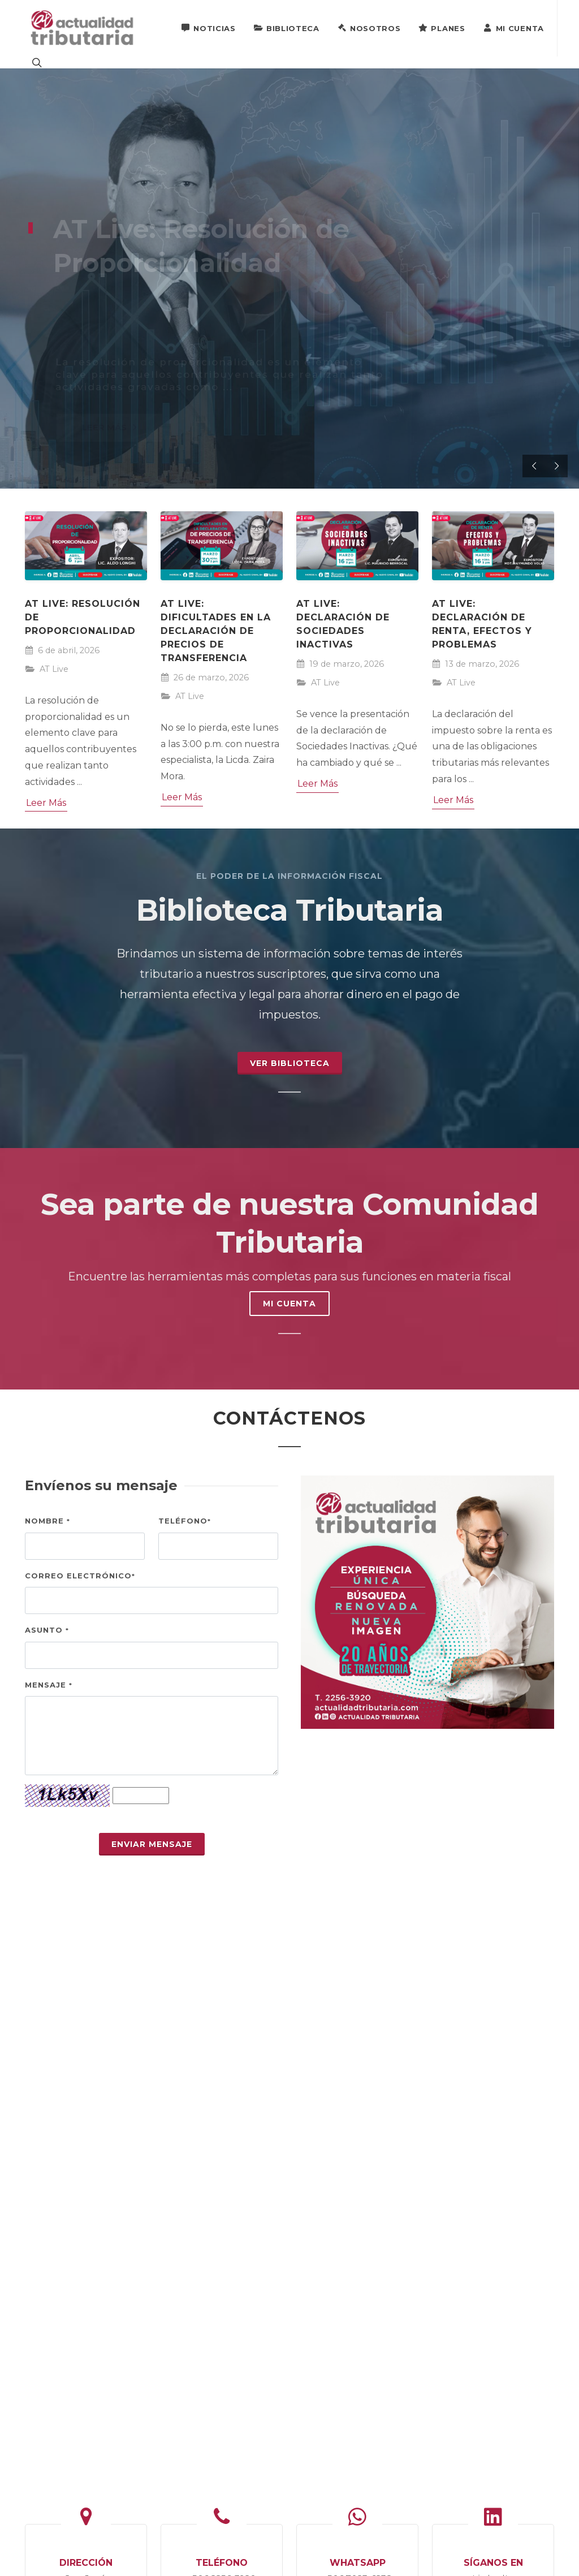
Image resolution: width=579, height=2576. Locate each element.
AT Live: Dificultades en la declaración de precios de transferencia (216, 630)
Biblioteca (286, 27)
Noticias (208, 27)
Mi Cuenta (513, 27)
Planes (441, 27)
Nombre (47, 1520)
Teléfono (184, 1520)
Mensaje (48, 1684)
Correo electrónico (80, 1575)
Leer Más (46, 802)
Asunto (47, 1629)
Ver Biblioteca (290, 1063)
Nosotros (369, 27)
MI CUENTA (289, 1303)
